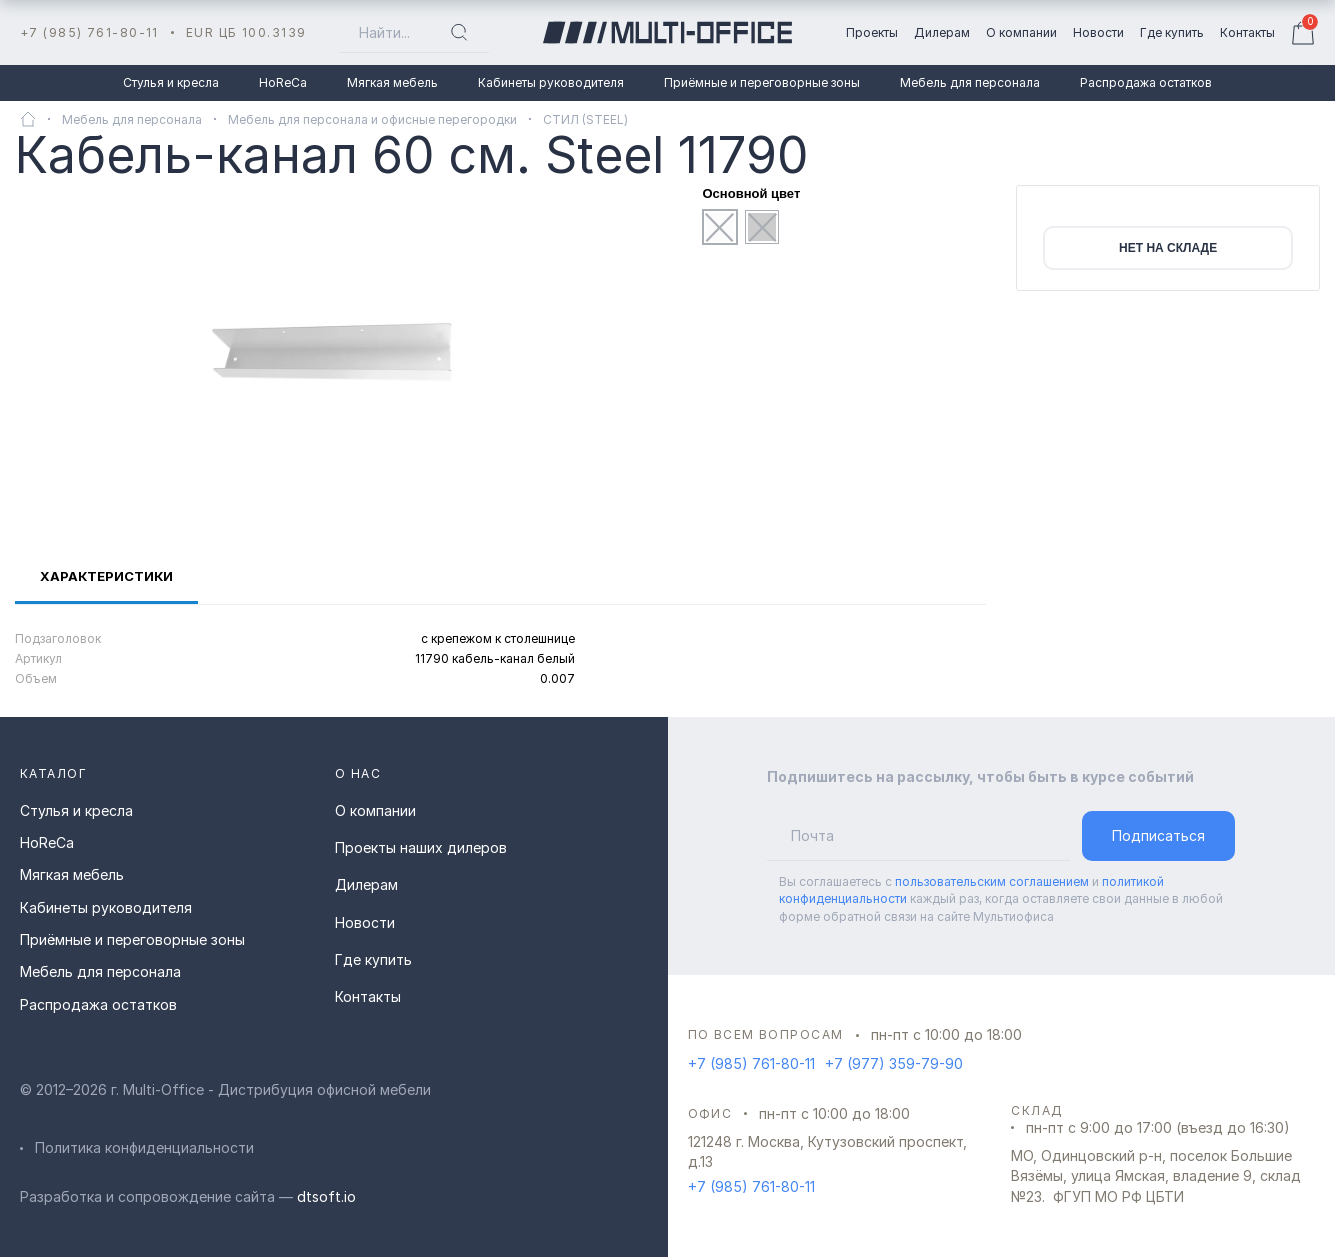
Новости (365, 922)
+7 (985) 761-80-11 (89, 32)
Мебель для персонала (970, 82)
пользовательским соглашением (992, 881)
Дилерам (366, 884)
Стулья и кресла (171, 82)
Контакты (368, 996)
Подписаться (1158, 835)
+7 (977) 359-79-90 (894, 1063)
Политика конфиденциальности (144, 1147)
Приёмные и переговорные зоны (762, 82)
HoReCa (283, 82)
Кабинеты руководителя (551, 82)
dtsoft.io (326, 1196)
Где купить (373, 959)
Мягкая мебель (392, 82)
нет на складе (1168, 248)
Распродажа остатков (1146, 82)
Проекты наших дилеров (421, 847)
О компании (375, 810)
